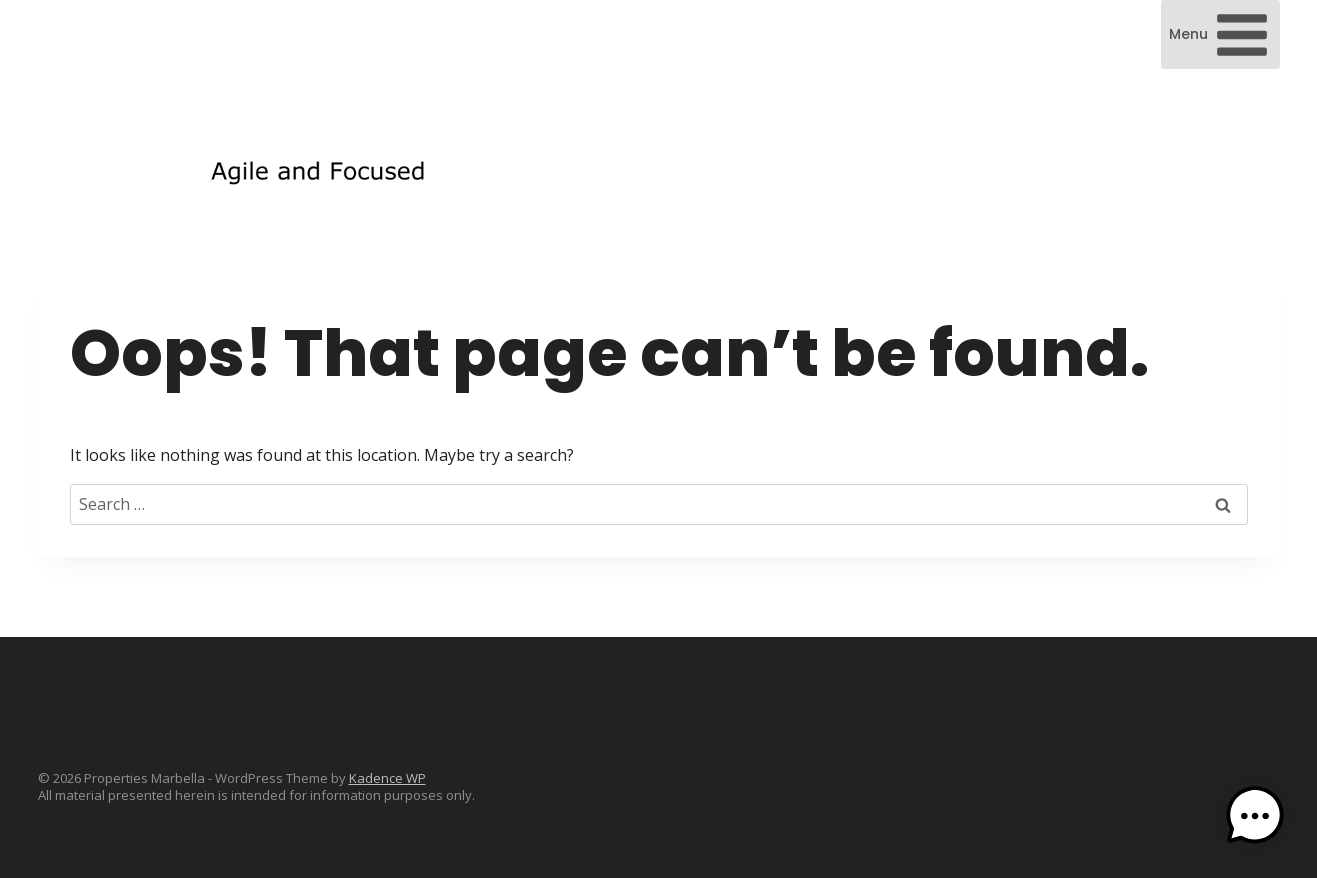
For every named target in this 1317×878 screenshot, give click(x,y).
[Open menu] (1220, 34)
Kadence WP (387, 778)
